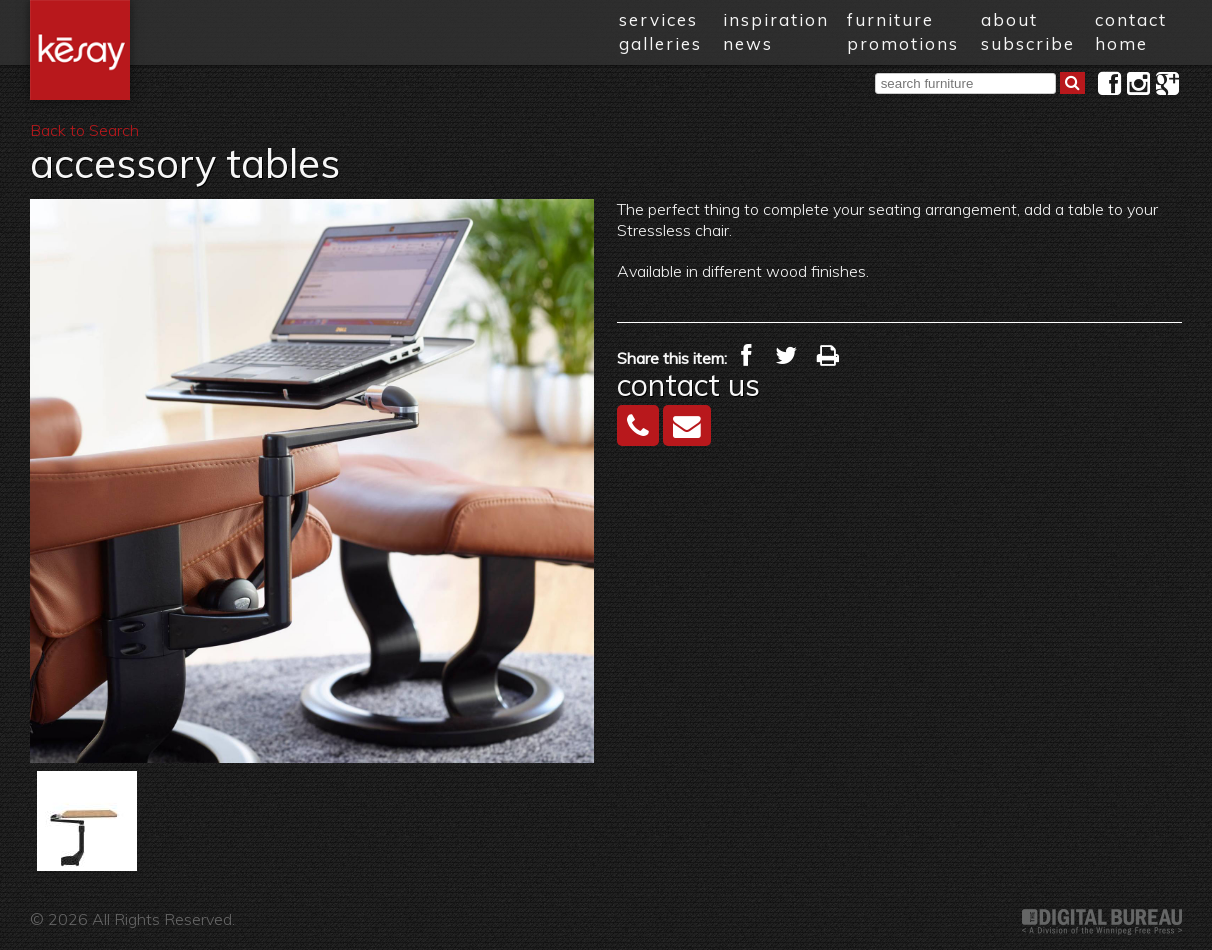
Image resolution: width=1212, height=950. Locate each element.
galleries (660, 43)
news (748, 43)
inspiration (776, 19)
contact (1131, 19)
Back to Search (84, 130)
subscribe (1028, 43)
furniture (890, 19)
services (658, 19)
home (1121, 43)
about (1009, 19)
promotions (903, 43)
